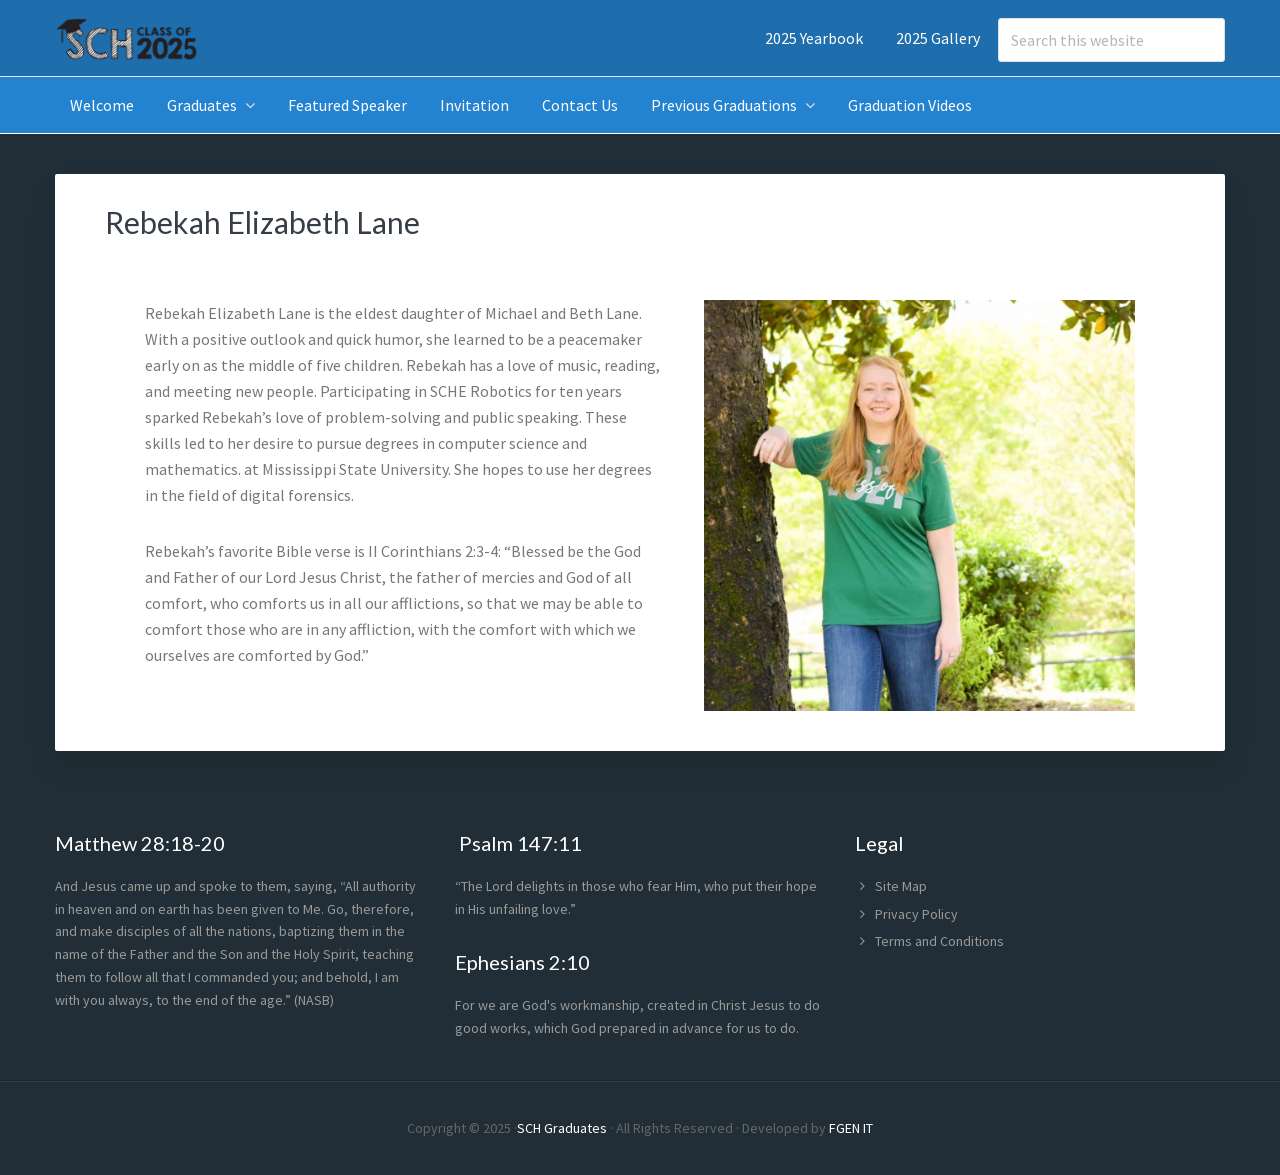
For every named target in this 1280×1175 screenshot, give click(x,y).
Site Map (901, 886)
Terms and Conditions (939, 941)
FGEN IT (851, 1128)
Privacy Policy (916, 914)
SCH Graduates (562, 1128)
